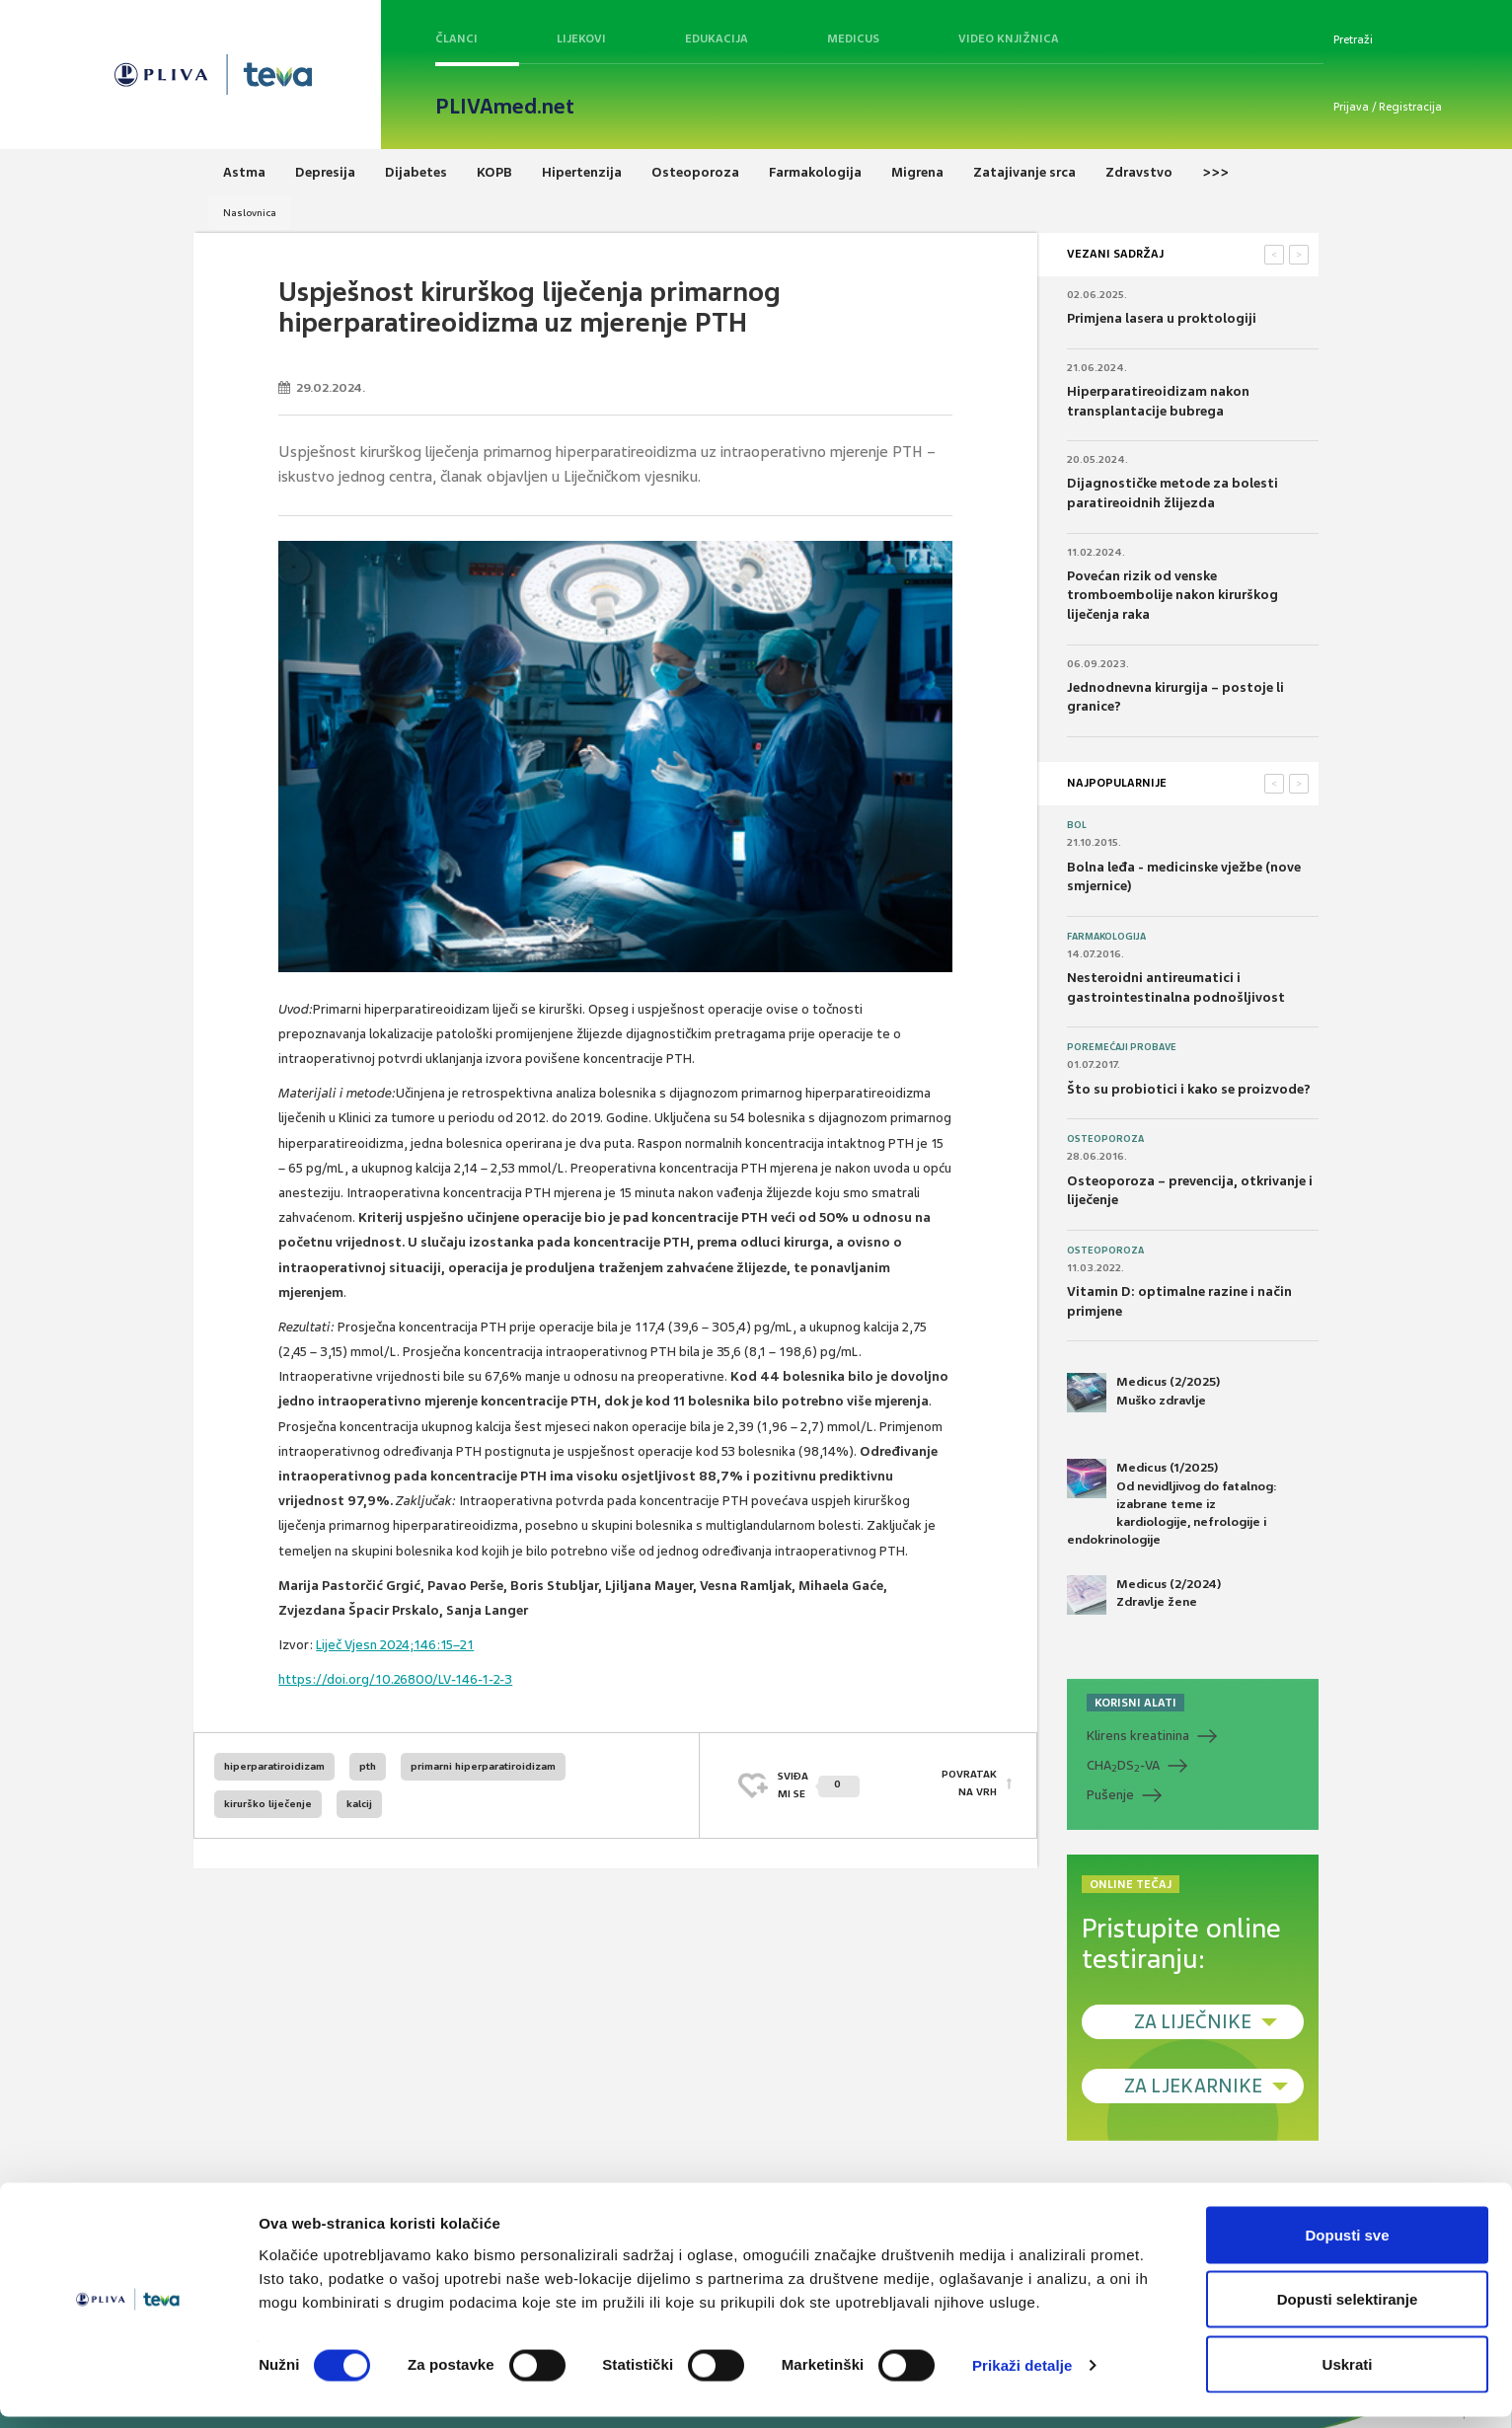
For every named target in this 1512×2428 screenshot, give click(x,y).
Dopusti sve (1347, 2246)
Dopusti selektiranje (1347, 2311)
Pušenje (1110, 1794)
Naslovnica (249, 212)
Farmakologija (1106, 937)
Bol (1077, 825)
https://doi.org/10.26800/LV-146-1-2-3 (395, 1679)
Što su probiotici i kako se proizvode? (1189, 1089)
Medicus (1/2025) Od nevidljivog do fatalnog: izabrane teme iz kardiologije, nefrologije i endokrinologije (1172, 1503)
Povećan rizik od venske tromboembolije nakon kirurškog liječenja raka (1172, 595)
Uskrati (1348, 2375)
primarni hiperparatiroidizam (483, 1766)
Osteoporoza (1105, 1139)
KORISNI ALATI (1135, 1702)
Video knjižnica (1008, 38)
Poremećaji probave (1121, 1047)
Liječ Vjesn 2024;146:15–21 (395, 1644)
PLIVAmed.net (504, 106)
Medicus (853, 38)
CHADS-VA (1123, 1766)
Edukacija (716, 38)
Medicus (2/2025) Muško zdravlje (1143, 1392)
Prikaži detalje (1022, 2377)
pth (367, 1766)
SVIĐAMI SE (819, 1785)
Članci (456, 38)
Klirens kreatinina (1138, 1735)
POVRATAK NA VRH (969, 1785)
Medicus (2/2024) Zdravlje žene (1144, 1595)
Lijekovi (581, 38)
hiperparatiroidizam (274, 1766)
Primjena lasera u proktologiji (1161, 318)
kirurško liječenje (268, 1803)
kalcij (359, 1803)
